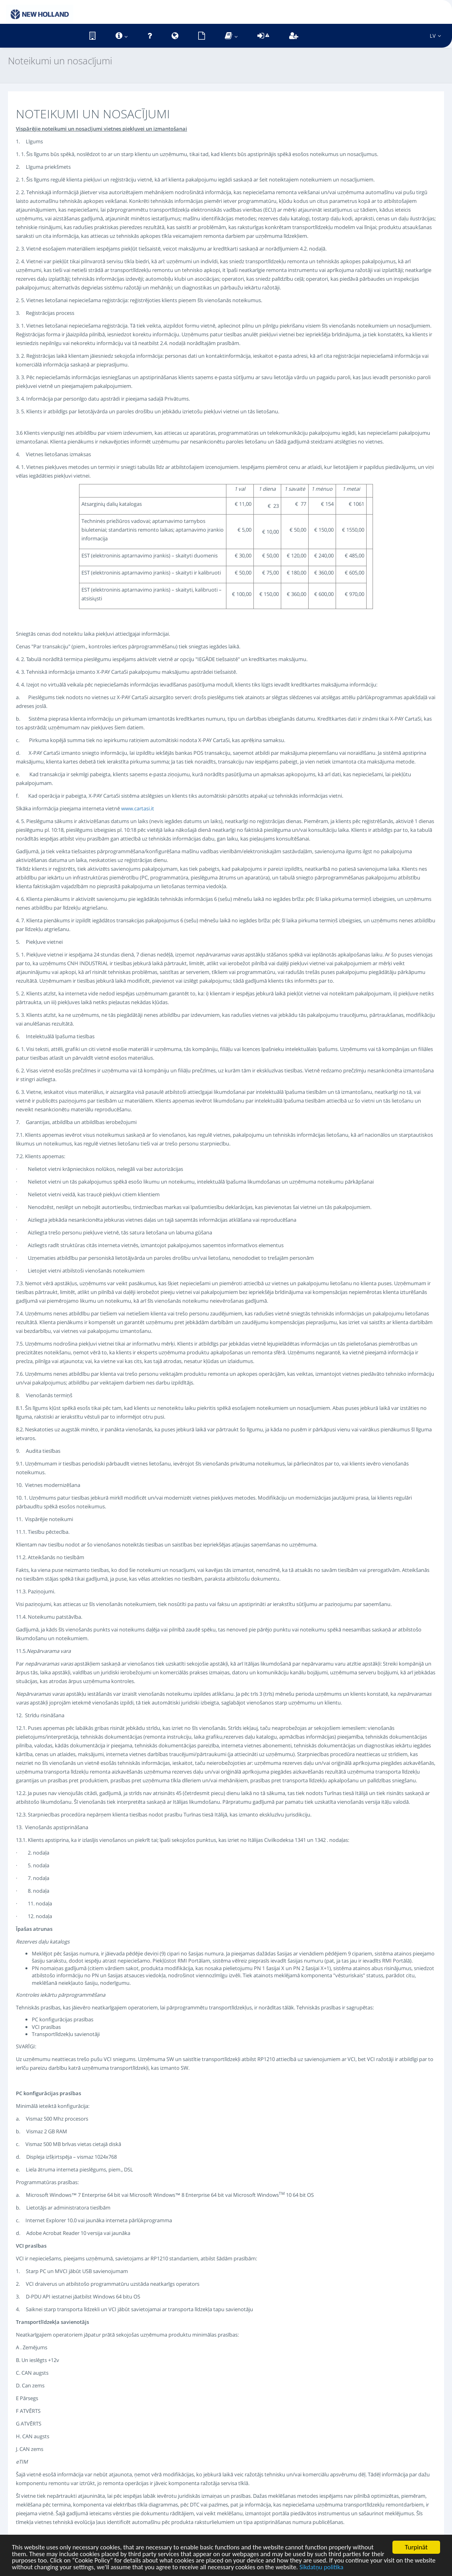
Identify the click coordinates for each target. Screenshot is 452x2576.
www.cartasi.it (137, 808)
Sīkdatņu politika (364, 2567)
